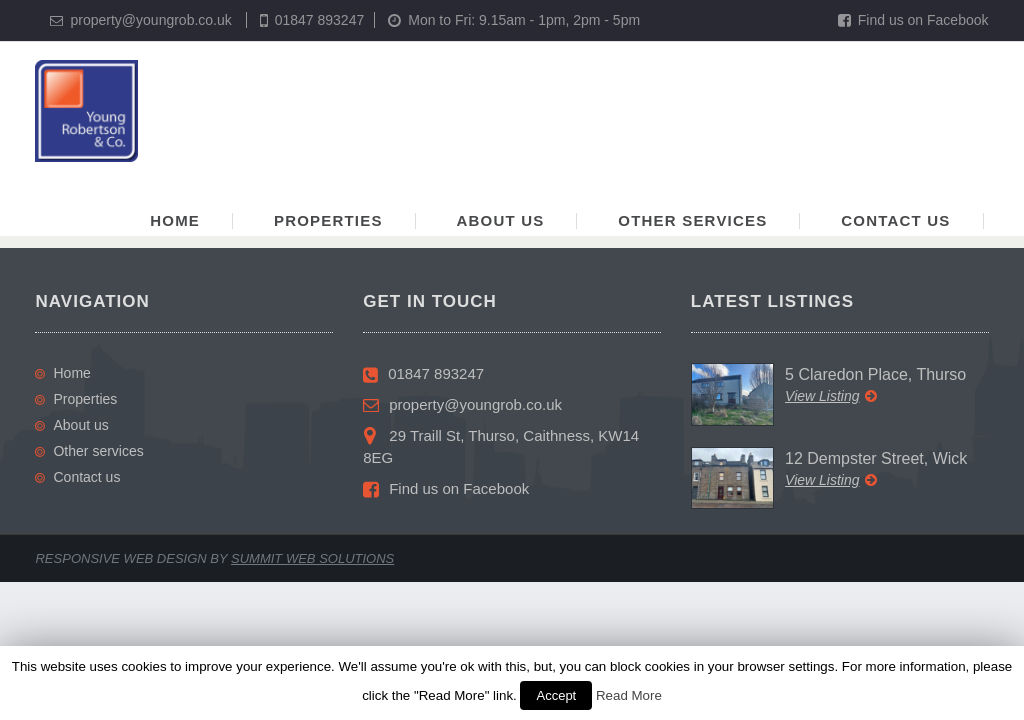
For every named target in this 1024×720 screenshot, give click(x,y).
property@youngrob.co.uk (150, 20)
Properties (328, 220)
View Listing (830, 396)
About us (501, 220)
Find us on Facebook (913, 20)
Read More (629, 695)
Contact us (895, 220)
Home (175, 220)
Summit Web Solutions (312, 558)
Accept (556, 695)
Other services (692, 220)
